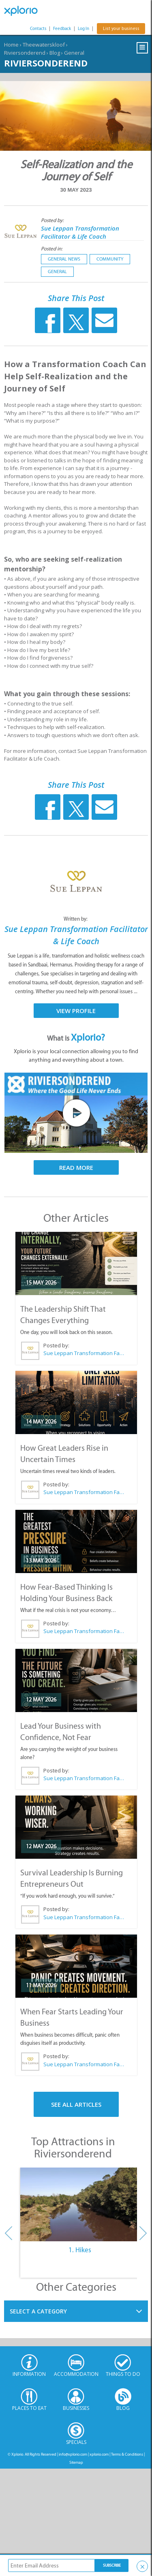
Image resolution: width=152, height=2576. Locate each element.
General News (64, 259)
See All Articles (76, 2104)
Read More (76, 1167)
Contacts (38, 28)
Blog (54, 52)
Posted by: (53, 220)
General (74, 52)
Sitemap (76, 2462)
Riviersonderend (24, 52)
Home (11, 44)
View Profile (76, 1011)
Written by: (76, 919)
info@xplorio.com (73, 2454)
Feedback (62, 28)
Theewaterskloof (44, 44)
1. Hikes (80, 2250)
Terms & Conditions (127, 2454)
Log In (83, 28)
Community (109, 259)
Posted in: (51, 249)
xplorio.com (99, 2454)
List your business (121, 28)
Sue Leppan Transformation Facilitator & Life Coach (80, 232)
